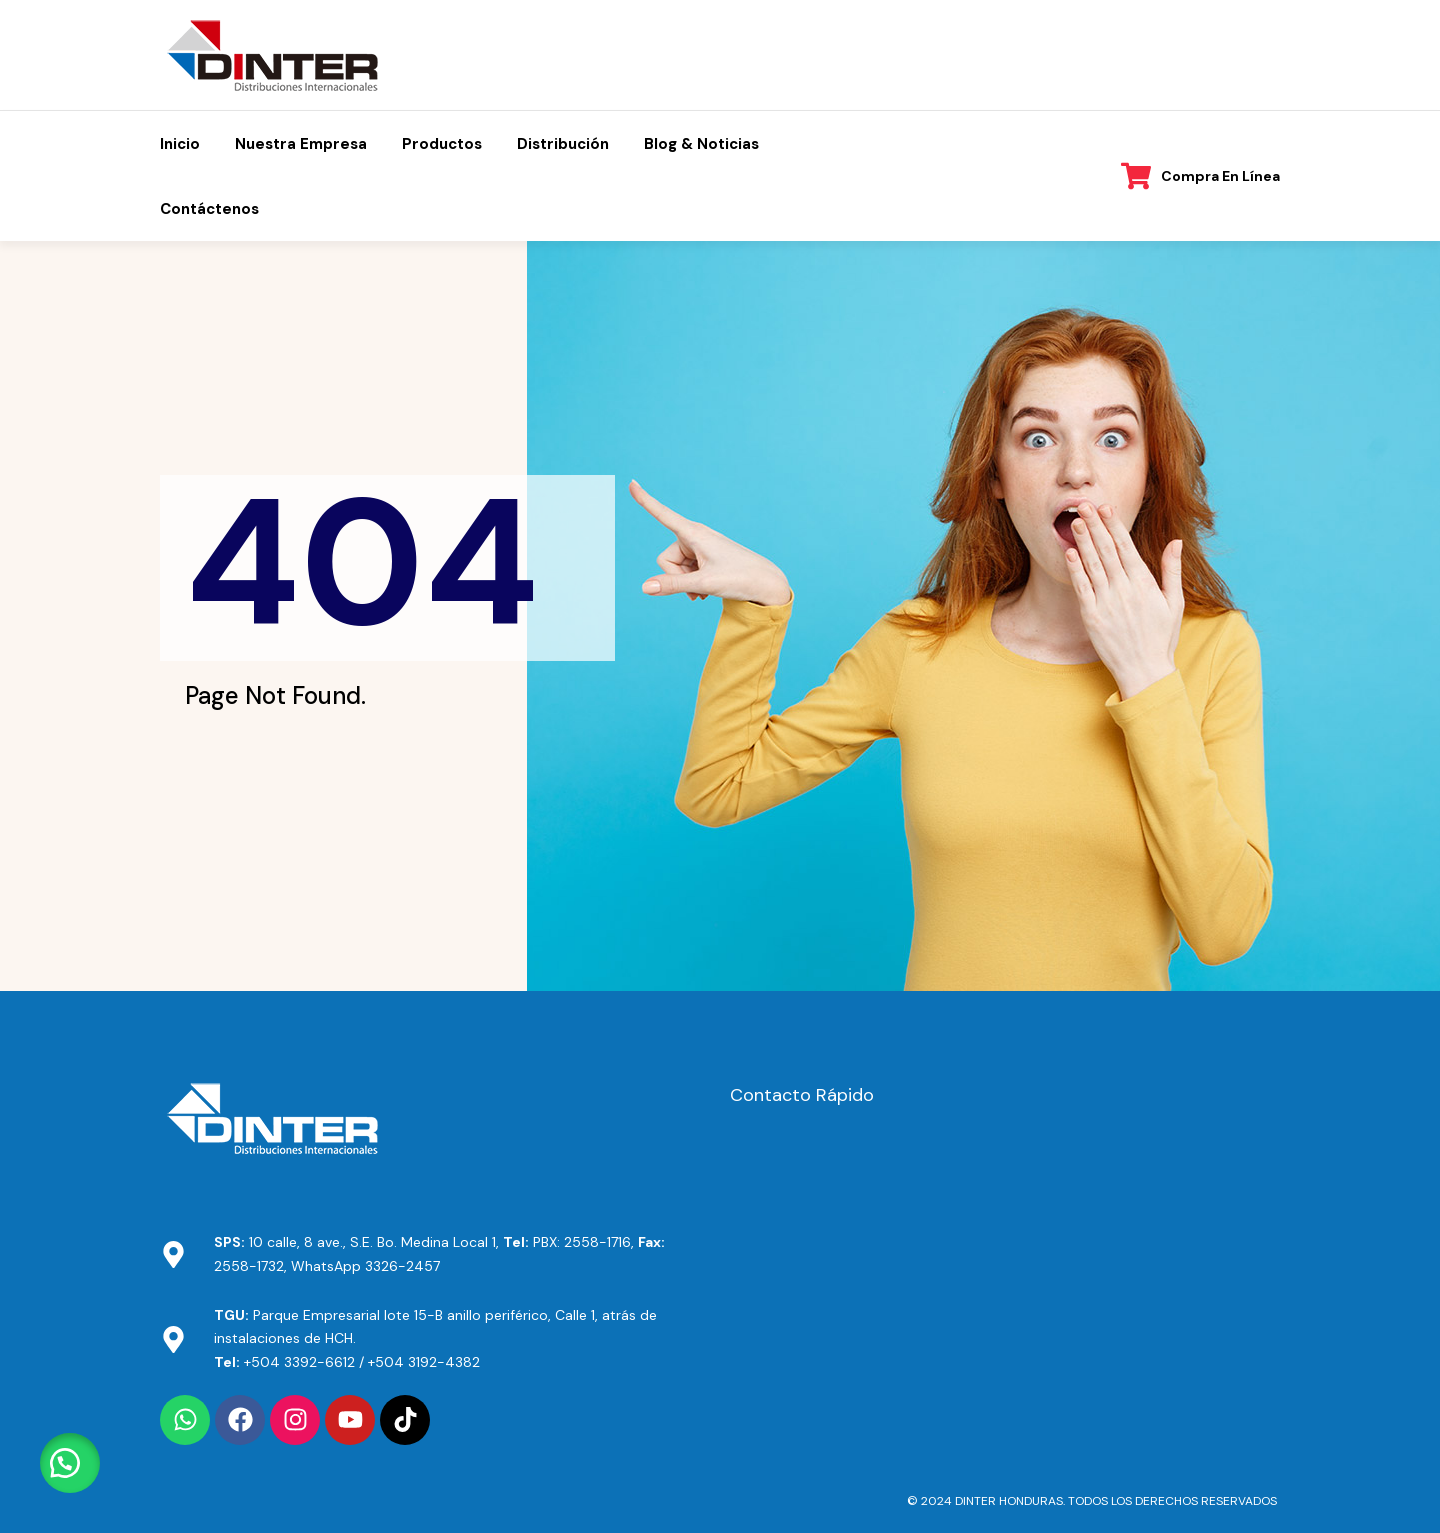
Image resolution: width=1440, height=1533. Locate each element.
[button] (70, 1463)
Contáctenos (209, 209)
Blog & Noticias (701, 144)
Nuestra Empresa (301, 144)
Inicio (180, 144)
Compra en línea (1220, 176)
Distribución (563, 144)
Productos (442, 144)
